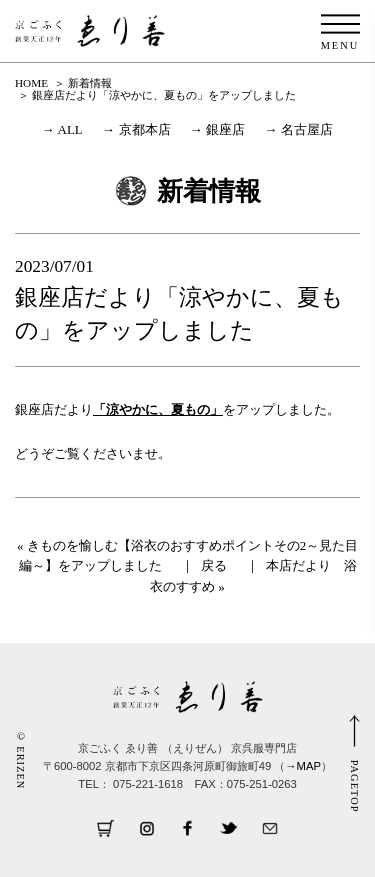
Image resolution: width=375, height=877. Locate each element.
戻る (214, 565)
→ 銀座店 (217, 129)
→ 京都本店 (136, 129)
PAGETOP (354, 786)
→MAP (303, 766)
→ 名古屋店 (299, 129)
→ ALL (62, 129)
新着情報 (90, 83)
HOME (31, 83)
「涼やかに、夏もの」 (158, 409)
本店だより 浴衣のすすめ (253, 576)
